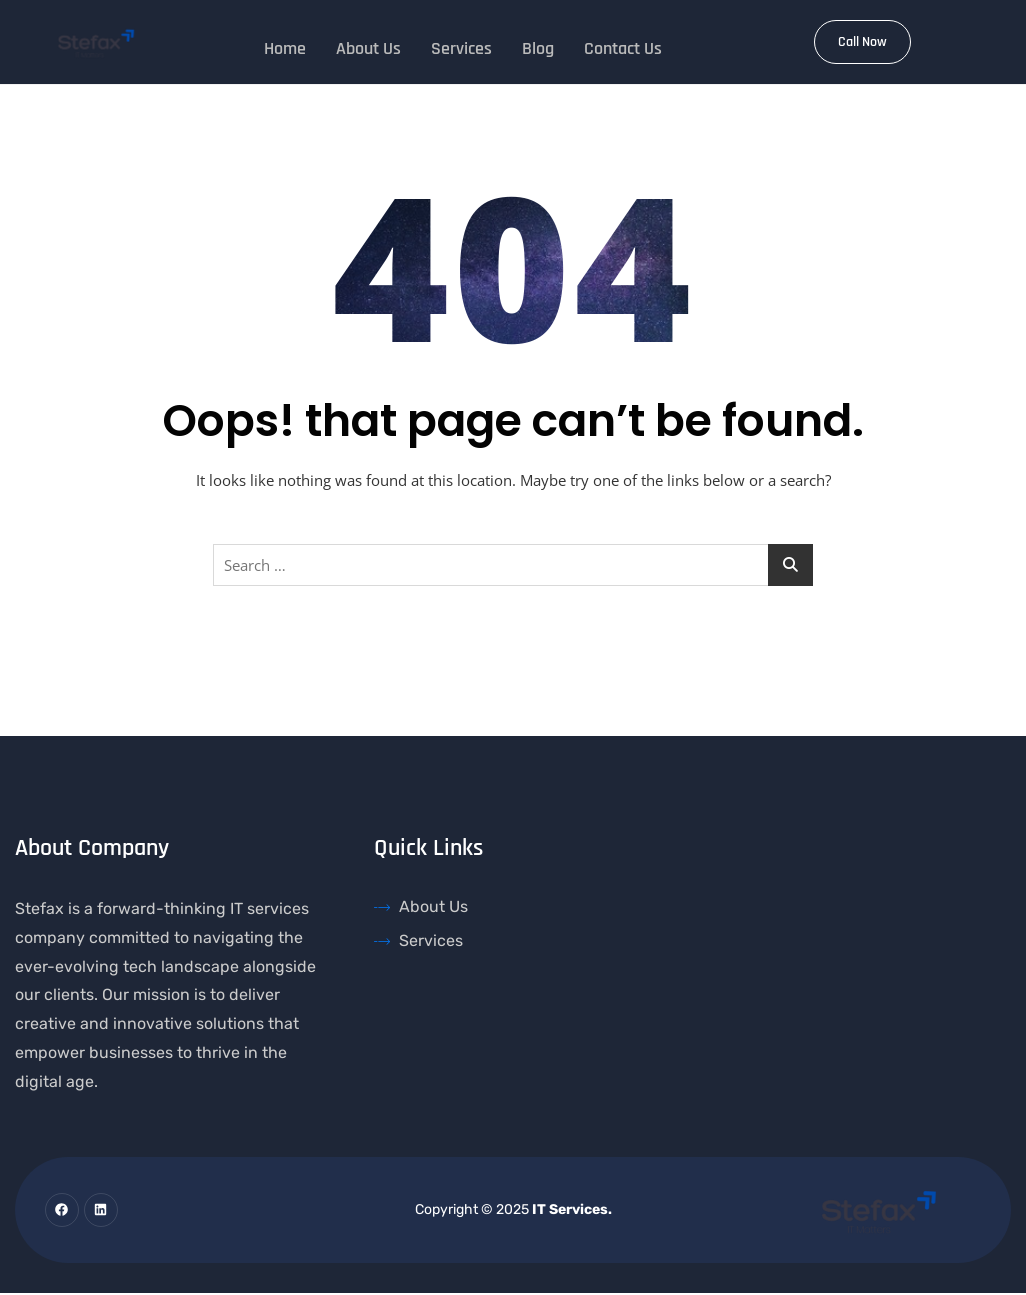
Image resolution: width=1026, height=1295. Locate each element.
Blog (538, 46)
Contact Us (623, 46)
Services (461, 46)
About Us (368, 46)
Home (285, 46)
